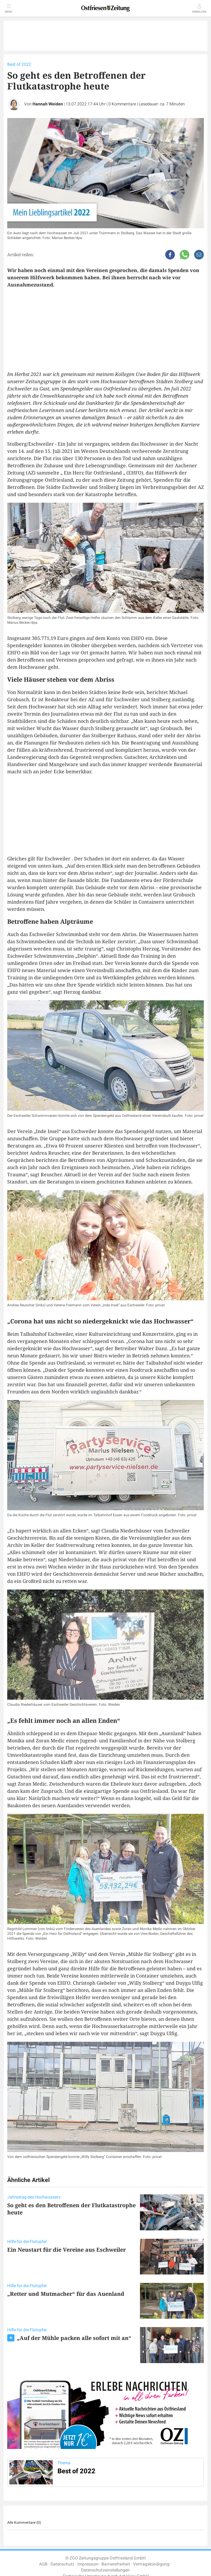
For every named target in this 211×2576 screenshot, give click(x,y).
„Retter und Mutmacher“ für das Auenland (65, 2293)
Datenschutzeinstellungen (105, 2570)
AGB (43, 2564)
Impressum (87, 2564)
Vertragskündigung (151, 2564)
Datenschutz (62, 2564)
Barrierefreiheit (115, 2564)
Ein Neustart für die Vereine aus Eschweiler (66, 2249)
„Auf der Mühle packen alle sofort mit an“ (74, 2337)
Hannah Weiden (48, 104)
